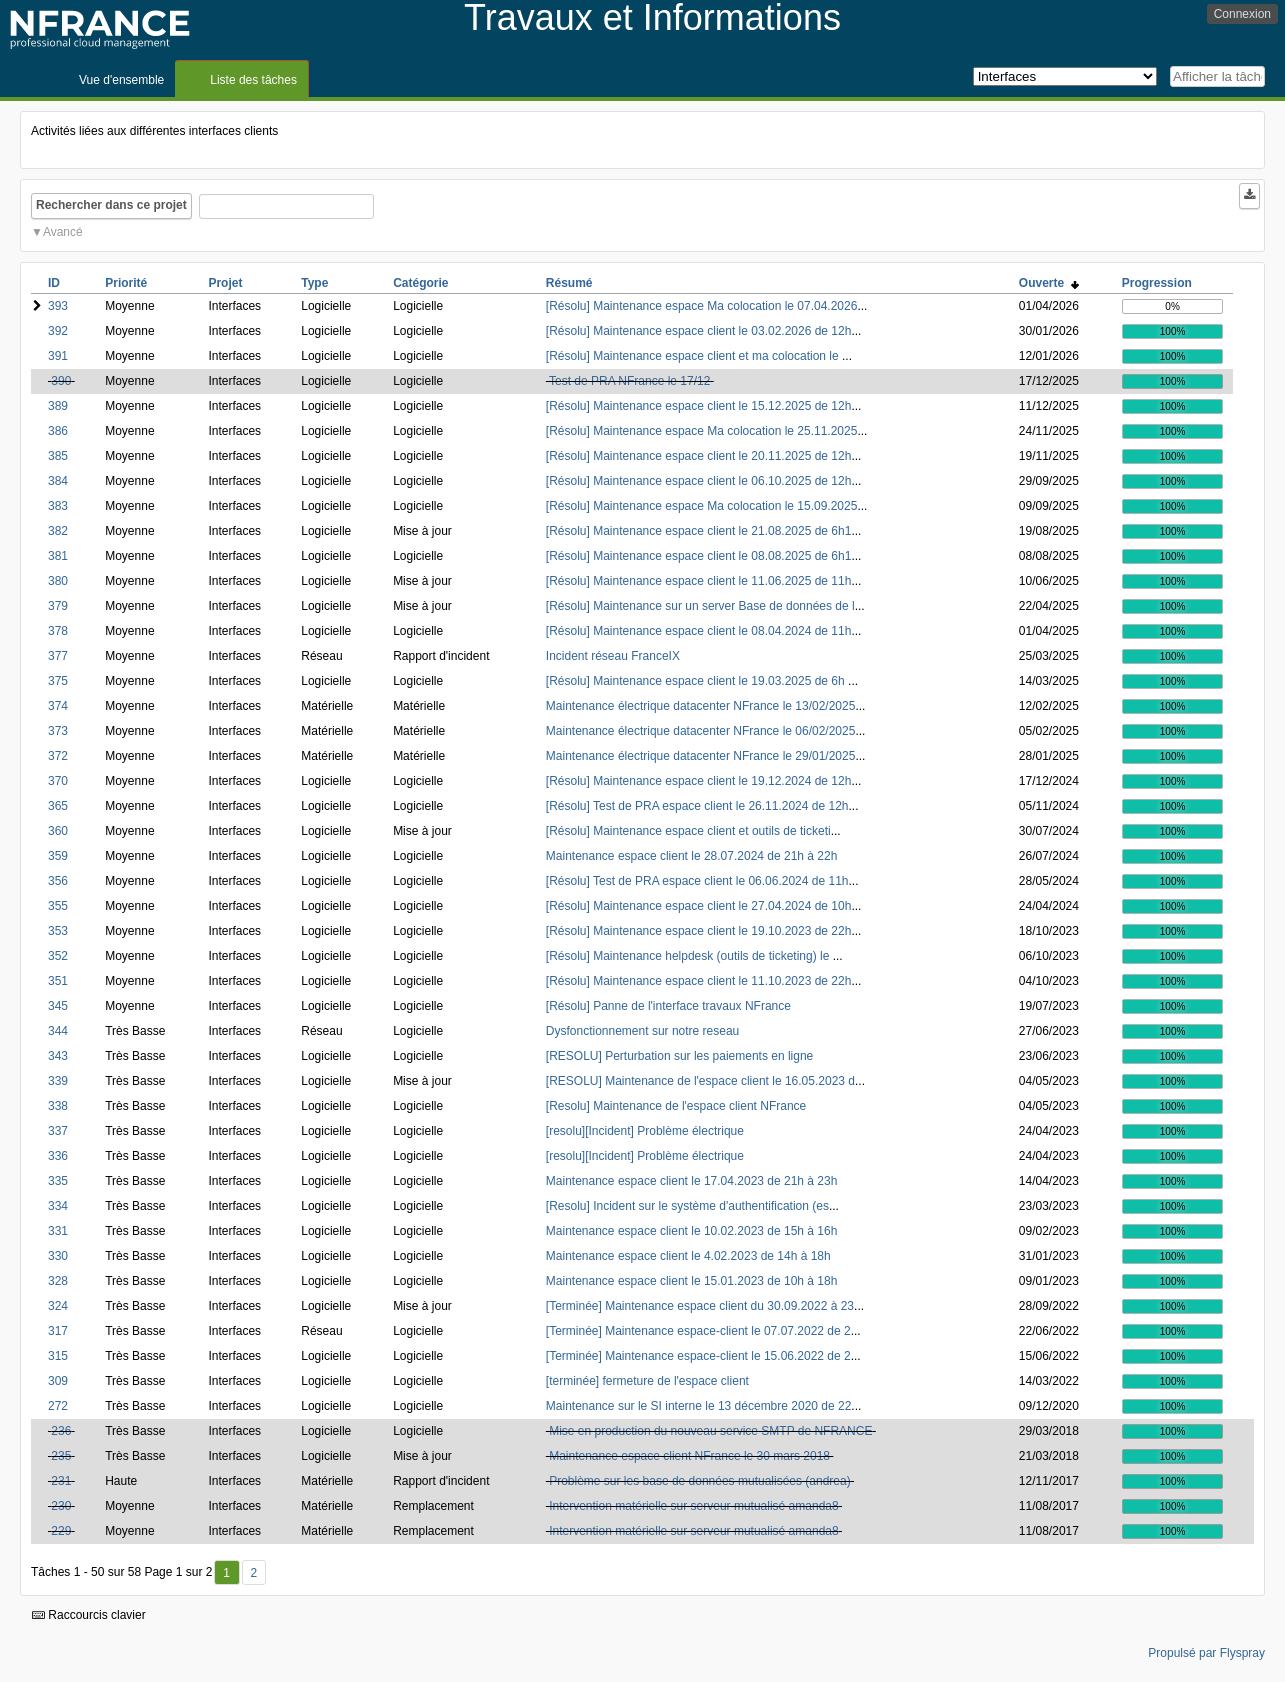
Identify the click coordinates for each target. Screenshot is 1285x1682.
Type (314, 283)
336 (58, 1156)
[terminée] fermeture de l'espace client (647, 1381)
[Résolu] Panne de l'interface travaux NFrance (668, 1006)
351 (58, 981)
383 (58, 506)
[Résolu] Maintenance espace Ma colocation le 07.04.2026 (702, 306)
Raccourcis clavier (89, 1615)
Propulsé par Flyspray (1206, 1653)
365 (58, 806)
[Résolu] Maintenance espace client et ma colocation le (694, 356)
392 (58, 331)
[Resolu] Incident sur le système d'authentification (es (687, 1206)
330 (58, 1256)
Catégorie (420, 283)
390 (61, 381)
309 (58, 1381)
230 (61, 1506)
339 (58, 1081)
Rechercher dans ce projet (111, 205)
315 (58, 1356)
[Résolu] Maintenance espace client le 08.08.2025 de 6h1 (699, 556)
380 (58, 581)
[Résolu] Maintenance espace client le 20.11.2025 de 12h (699, 456)
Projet (225, 283)
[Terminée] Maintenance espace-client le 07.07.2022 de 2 (698, 1331)
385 (58, 456)
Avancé (63, 232)
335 (58, 1181)
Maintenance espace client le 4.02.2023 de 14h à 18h (688, 1256)
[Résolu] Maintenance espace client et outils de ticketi (688, 831)
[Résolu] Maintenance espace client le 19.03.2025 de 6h (697, 681)
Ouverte (1049, 283)
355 (58, 906)
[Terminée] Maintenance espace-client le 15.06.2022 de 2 (698, 1356)
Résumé (569, 283)
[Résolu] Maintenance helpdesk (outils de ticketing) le (689, 956)
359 (58, 856)
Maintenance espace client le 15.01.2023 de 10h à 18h (692, 1281)
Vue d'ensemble (121, 80)
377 (58, 656)
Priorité (126, 283)
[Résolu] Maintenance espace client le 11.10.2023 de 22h (699, 981)
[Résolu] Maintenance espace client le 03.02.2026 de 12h (699, 331)
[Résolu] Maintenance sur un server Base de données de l (700, 606)
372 (58, 756)
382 (58, 531)
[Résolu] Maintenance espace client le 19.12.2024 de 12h (699, 781)
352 (58, 956)
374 (58, 706)
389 (58, 406)
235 (61, 1456)
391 (58, 356)
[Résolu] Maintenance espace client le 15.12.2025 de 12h (699, 406)
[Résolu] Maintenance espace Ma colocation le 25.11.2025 (702, 431)
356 (58, 881)
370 (58, 781)
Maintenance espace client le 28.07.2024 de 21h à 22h (692, 856)
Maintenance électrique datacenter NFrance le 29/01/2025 (701, 756)
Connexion (1242, 14)
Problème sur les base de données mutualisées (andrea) (700, 1481)
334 (58, 1206)
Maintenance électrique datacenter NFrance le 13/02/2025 (701, 706)
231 (61, 1481)
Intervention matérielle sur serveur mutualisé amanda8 (693, 1506)
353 (58, 931)
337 (58, 1131)
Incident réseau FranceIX (613, 656)
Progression (1157, 283)
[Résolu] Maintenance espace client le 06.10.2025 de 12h (699, 481)
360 (58, 831)
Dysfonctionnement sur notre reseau (642, 1031)
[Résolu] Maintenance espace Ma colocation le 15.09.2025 (702, 506)
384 (58, 481)
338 (58, 1106)
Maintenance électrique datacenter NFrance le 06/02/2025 (701, 731)
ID (54, 283)
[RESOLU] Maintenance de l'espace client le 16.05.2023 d (700, 1081)
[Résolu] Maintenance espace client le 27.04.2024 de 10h (699, 906)
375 (58, 681)
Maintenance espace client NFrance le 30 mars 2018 (689, 1456)
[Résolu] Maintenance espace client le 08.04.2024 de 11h (699, 631)
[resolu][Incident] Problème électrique (645, 1131)
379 (58, 606)
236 (61, 1431)
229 (61, 1531)
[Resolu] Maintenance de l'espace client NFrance (676, 1106)
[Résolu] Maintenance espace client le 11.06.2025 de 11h (699, 581)
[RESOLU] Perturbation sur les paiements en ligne (679, 1056)
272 (58, 1406)
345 (58, 1006)
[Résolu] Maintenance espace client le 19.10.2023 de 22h (699, 931)
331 (58, 1231)
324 (58, 1306)
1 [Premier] (226, 1573)
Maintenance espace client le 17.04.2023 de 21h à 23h (692, 1181)
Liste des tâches (253, 80)
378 (58, 631)
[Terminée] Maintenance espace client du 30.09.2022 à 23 (700, 1306)
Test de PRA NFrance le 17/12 (629, 381)
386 (58, 431)
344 (58, 1031)
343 (58, 1056)
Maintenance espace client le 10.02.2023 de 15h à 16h (692, 1231)
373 (58, 731)
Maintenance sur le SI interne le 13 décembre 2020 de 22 (699, 1406)
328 (58, 1281)
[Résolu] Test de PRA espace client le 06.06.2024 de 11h (697, 881)
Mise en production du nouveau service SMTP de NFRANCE (710, 1431)
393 (58, 306)
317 (58, 1331)
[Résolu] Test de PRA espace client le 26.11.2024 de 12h (697, 806)
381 (58, 556)
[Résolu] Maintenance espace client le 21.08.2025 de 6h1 (699, 531)
